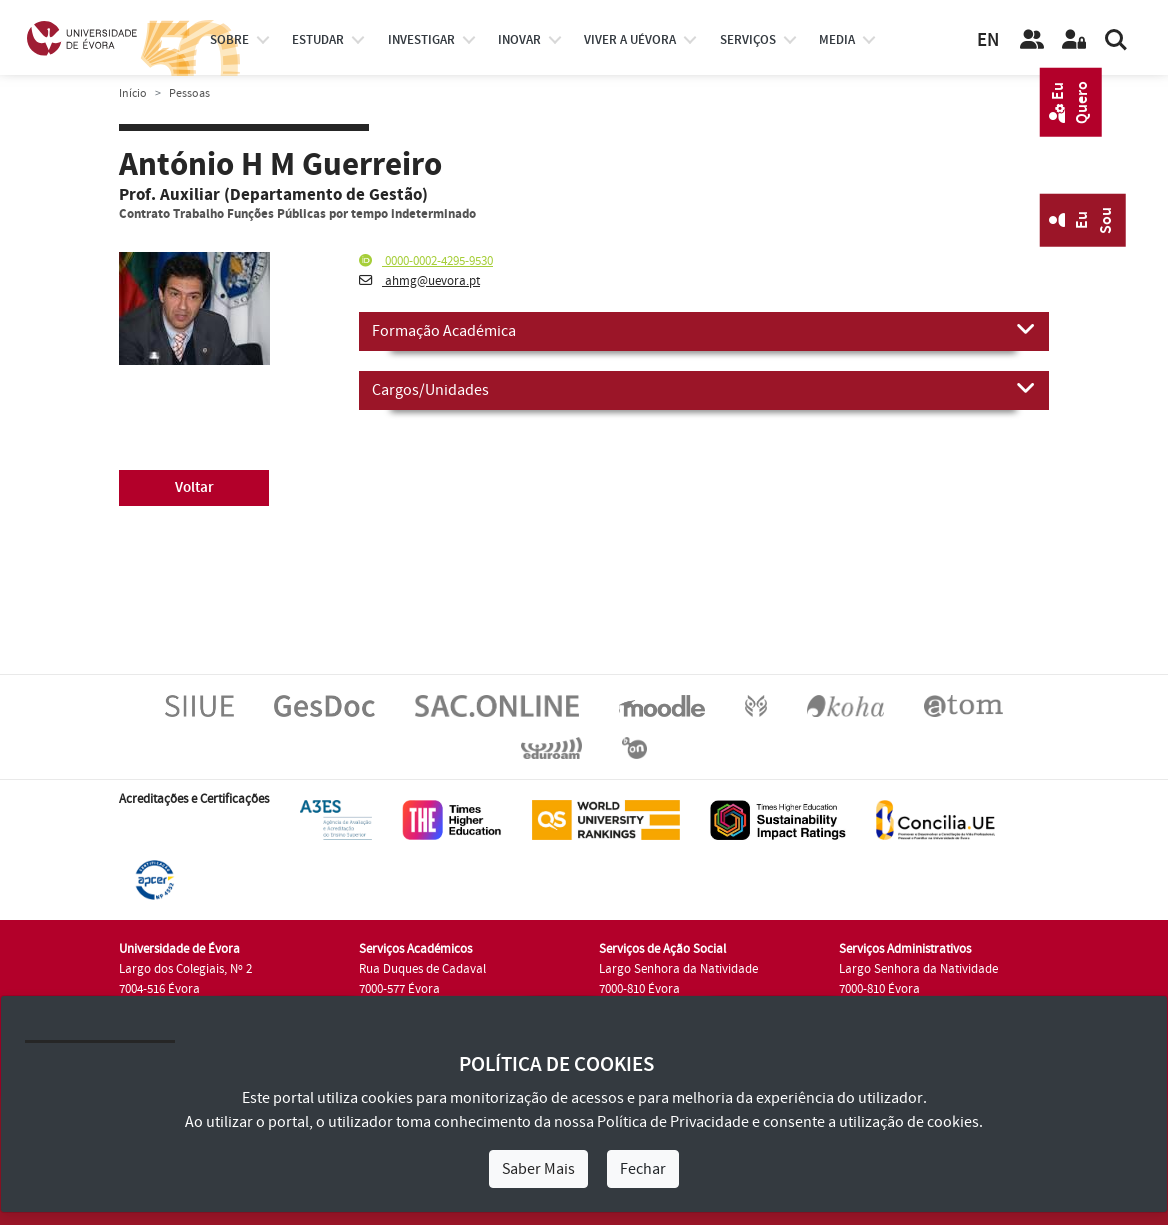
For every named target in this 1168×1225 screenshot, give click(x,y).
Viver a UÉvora (630, 40)
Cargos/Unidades (704, 389)
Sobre (229, 40)
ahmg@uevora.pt (419, 281)
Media (837, 40)
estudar (318, 40)
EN (988, 40)
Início (133, 93)
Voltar (194, 487)
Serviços (748, 40)
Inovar (519, 40)
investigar (421, 40)
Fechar (643, 1169)
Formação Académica (704, 330)
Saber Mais (538, 1169)
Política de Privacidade (673, 1122)
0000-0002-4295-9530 (426, 261)
